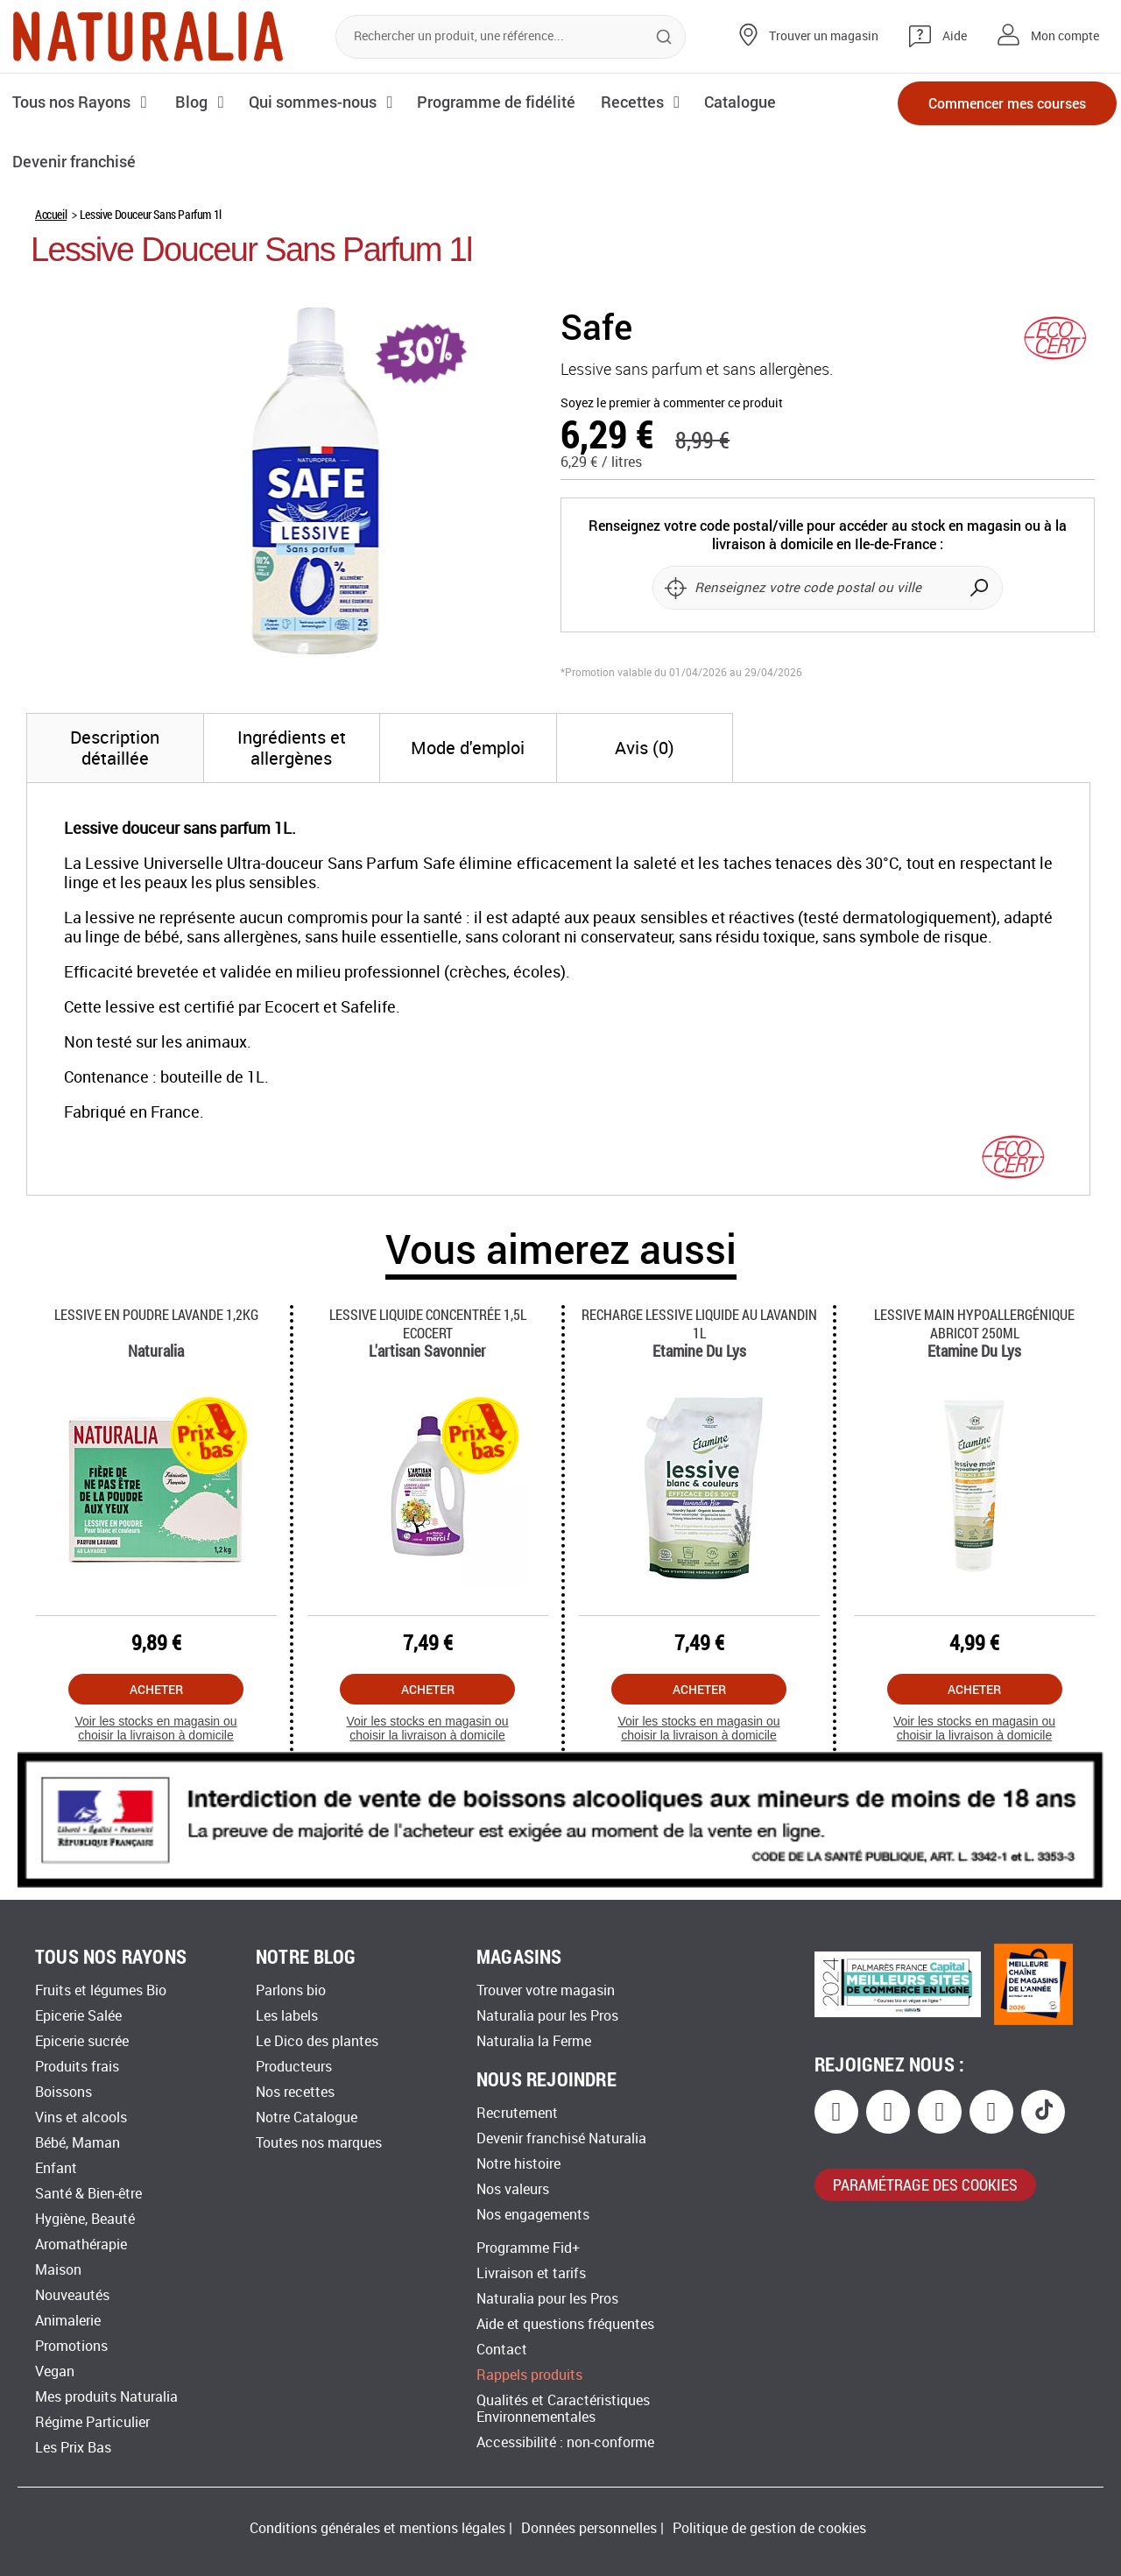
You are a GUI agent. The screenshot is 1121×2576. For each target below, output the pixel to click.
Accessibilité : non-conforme (565, 2442)
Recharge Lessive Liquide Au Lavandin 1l (699, 1323)
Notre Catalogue (306, 2117)
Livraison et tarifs (531, 2273)
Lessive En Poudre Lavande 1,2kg (156, 1314)
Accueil (51, 214)
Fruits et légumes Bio (100, 1990)
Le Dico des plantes (317, 2041)
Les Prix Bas (73, 2447)
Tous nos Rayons (72, 101)
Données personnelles (589, 2528)
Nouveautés (72, 2295)
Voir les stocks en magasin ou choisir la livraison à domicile (155, 1728)
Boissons (63, 2092)
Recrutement (517, 2113)
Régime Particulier (92, 2422)
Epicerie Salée (78, 2016)
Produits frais (77, 2066)
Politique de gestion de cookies (769, 2528)
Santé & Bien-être (88, 2193)
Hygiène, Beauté (85, 2219)
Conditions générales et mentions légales (377, 2528)
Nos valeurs (512, 2189)
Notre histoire (518, 2164)
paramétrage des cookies (925, 2184)
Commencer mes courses (1007, 103)
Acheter (156, 1689)
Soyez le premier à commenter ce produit (671, 403)
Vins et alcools (81, 2117)
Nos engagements (532, 2214)
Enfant (56, 2168)
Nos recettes (295, 2092)
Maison (58, 2270)
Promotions (71, 2346)
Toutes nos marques (319, 2143)
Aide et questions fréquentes (565, 2324)
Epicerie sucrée (82, 2041)
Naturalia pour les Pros (547, 2016)
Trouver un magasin (823, 36)
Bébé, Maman (77, 2143)
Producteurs (294, 2066)
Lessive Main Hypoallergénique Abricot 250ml (974, 1323)
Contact (501, 2349)
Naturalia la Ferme (533, 2041)
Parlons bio (291, 1990)
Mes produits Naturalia (106, 2397)
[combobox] (510, 37)
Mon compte (1065, 36)
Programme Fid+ (528, 2248)
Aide (954, 36)
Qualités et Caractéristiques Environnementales (563, 2408)
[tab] (115, 748)
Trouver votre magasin (545, 1990)
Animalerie (68, 2320)
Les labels (287, 2016)
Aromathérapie (81, 2244)
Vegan (54, 2371)
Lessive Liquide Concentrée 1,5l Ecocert (427, 1323)
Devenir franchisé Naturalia (561, 2138)
